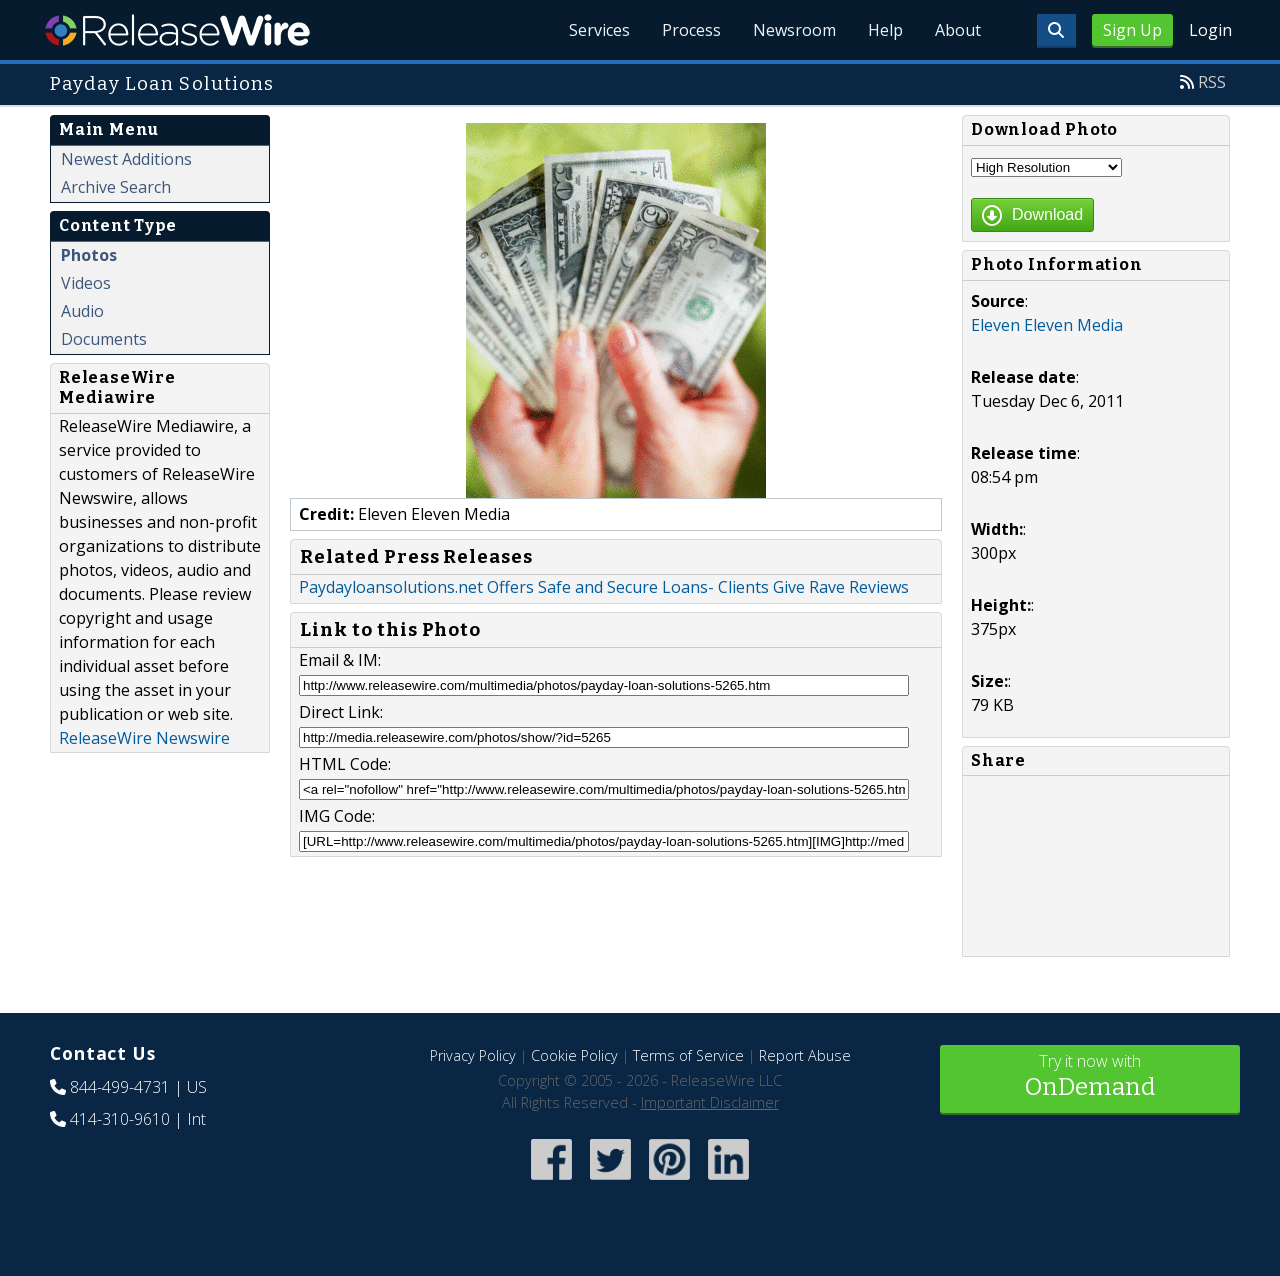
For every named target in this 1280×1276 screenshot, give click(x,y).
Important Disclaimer (710, 1102)
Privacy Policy (473, 1055)
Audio (82, 311)
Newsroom (794, 30)
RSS (1212, 82)
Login (1210, 30)
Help (885, 30)
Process (691, 30)
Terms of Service (688, 1055)
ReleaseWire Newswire (144, 738)
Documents (104, 339)
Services (599, 30)
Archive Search (116, 187)
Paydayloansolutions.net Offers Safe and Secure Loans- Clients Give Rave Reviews (604, 587)
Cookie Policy (574, 1055)
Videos (86, 283)
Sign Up (1132, 30)
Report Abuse (805, 1055)
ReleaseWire (177, 30)
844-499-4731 (120, 1087)
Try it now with (1090, 1077)
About (958, 30)
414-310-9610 (120, 1119)
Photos (89, 255)
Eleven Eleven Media (1047, 325)
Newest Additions (126, 159)
